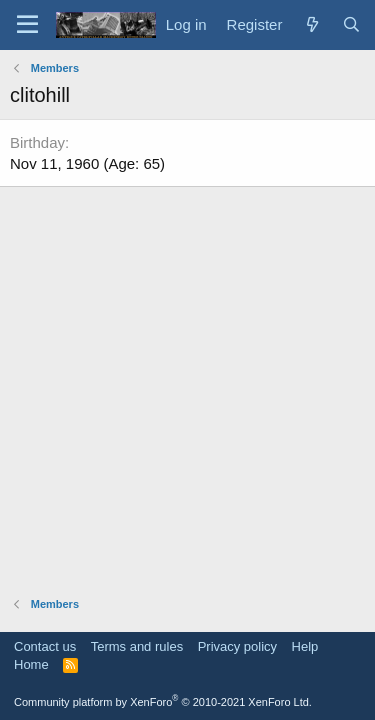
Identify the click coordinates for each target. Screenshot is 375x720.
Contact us (45, 646)
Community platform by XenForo (163, 702)
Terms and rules (137, 646)
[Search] (351, 24)
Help (305, 646)
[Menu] (27, 25)
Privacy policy (237, 646)
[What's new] (311, 24)
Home (31, 664)
